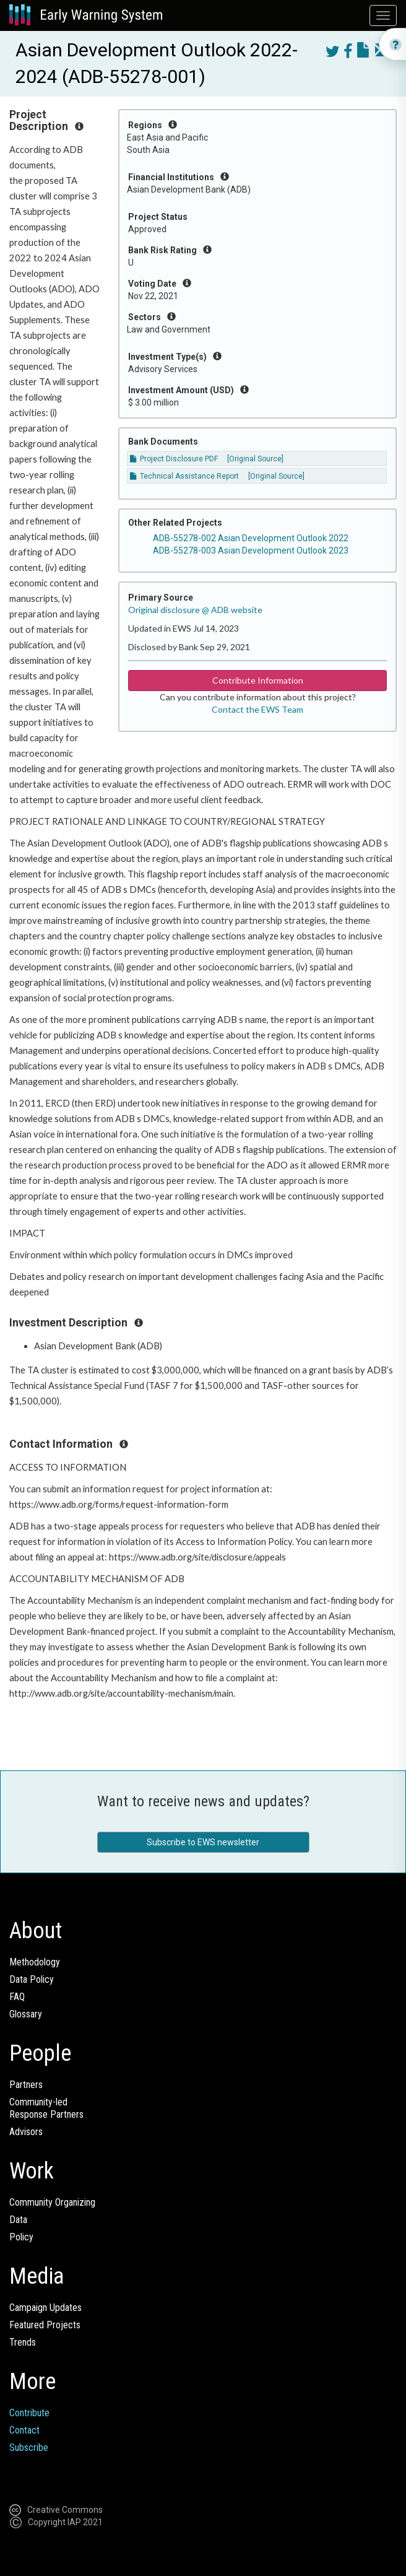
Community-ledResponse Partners (46, 2108)
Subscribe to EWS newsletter (203, 1842)
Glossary (25, 2014)
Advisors (26, 2132)
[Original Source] (255, 459)
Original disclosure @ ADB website (195, 609)
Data (18, 2220)
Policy (21, 2237)
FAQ (17, 1997)
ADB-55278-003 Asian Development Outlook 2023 (250, 550)
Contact (24, 2430)
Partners (26, 2085)
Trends (22, 2342)
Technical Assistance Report (184, 476)
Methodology (34, 1962)
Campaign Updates (45, 2307)
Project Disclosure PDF (174, 459)
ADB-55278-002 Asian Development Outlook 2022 (250, 538)
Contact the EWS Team (257, 709)
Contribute (29, 2413)
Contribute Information (257, 680)
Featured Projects (44, 2325)
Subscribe (28, 2447)
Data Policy (31, 1979)
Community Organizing (52, 2202)
